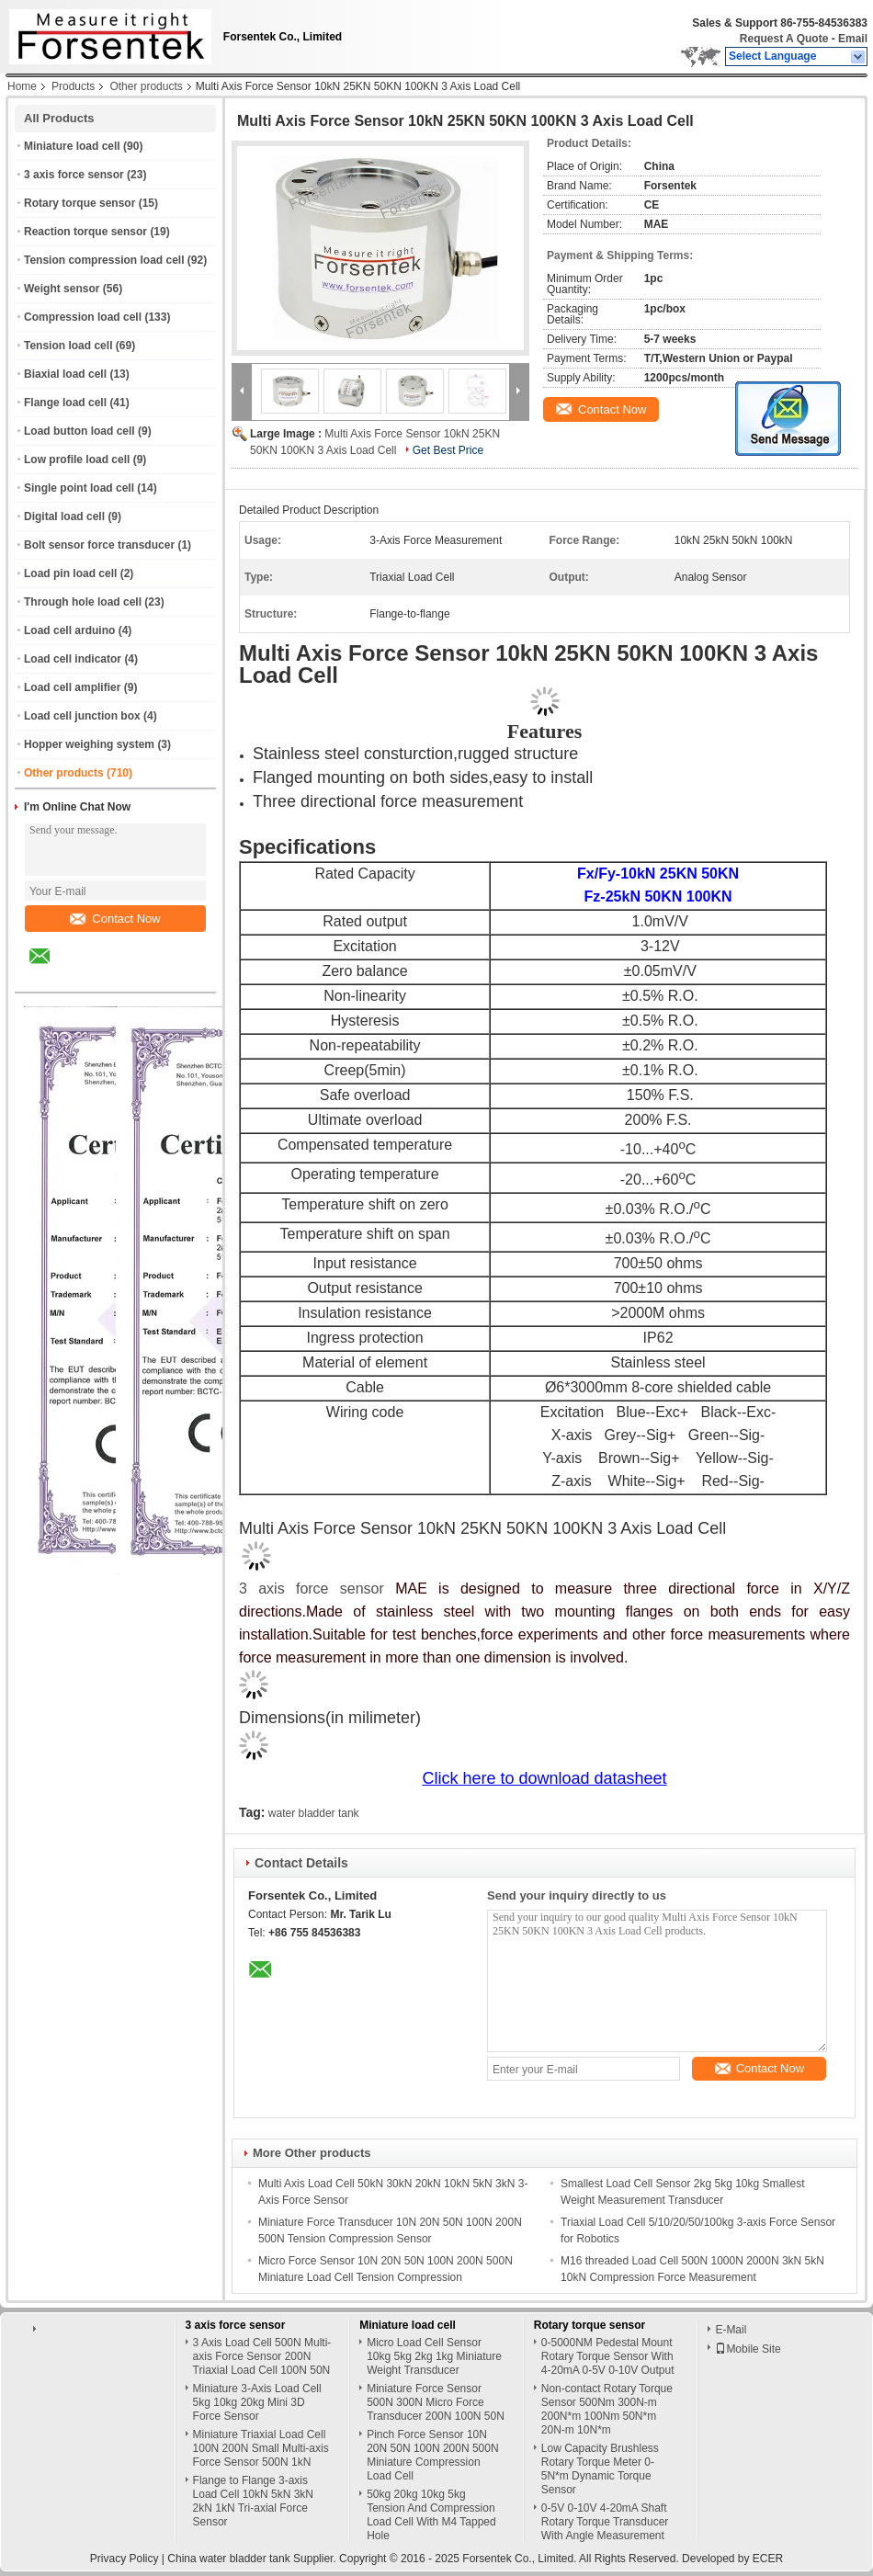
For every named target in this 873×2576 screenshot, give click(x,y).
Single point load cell (79, 488)
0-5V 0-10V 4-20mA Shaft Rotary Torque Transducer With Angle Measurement (605, 2522)
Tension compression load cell (104, 260)
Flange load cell (65, 402)
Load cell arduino (69, 630)
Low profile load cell (77, 459)
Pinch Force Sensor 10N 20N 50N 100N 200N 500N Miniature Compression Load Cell (432, 2455)
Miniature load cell (72, 146)
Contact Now (115, 918)
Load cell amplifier (72, 687)
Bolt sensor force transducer (99, 545)
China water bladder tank (228, 2558)
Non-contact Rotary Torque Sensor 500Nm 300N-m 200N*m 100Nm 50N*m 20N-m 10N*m (607, 2409)
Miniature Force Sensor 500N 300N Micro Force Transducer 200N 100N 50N (436, 2402)
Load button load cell (79, 431)
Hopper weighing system (89, 744)
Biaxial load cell (65, 374)
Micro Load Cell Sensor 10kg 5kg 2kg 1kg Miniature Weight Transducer (434, 2356)
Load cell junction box (82, 715)
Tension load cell (68, 345)
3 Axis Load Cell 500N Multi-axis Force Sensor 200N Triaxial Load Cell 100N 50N (262, 2356)
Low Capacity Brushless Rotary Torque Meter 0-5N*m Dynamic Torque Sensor (600, 2469)
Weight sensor (61, 288)
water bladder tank (313, 1813)
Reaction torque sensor (85, 231)
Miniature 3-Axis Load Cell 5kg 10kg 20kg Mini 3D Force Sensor (257, 2402)
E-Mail (730, 2329)
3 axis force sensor (74, 174)
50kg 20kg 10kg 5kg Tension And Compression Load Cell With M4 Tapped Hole (431, 2515)
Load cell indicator (72, 659)
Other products (145, 86)
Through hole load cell (83, 602)
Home (22, 86)
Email (852, 38)
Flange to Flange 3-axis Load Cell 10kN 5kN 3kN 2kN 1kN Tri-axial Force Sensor (253, 2501)
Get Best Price (448, 450)
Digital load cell (64, 516)
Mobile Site (747, 2349)
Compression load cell (83, 317)
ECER (768, 2558)
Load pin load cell (70, 573)
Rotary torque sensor (79, 203)
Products (73, 86)
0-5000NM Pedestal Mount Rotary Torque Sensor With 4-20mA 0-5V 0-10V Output (608, 2356)
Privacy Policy (124, 2558)
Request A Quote (784, 38)
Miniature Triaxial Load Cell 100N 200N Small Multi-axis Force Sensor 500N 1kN (261, 2448)
